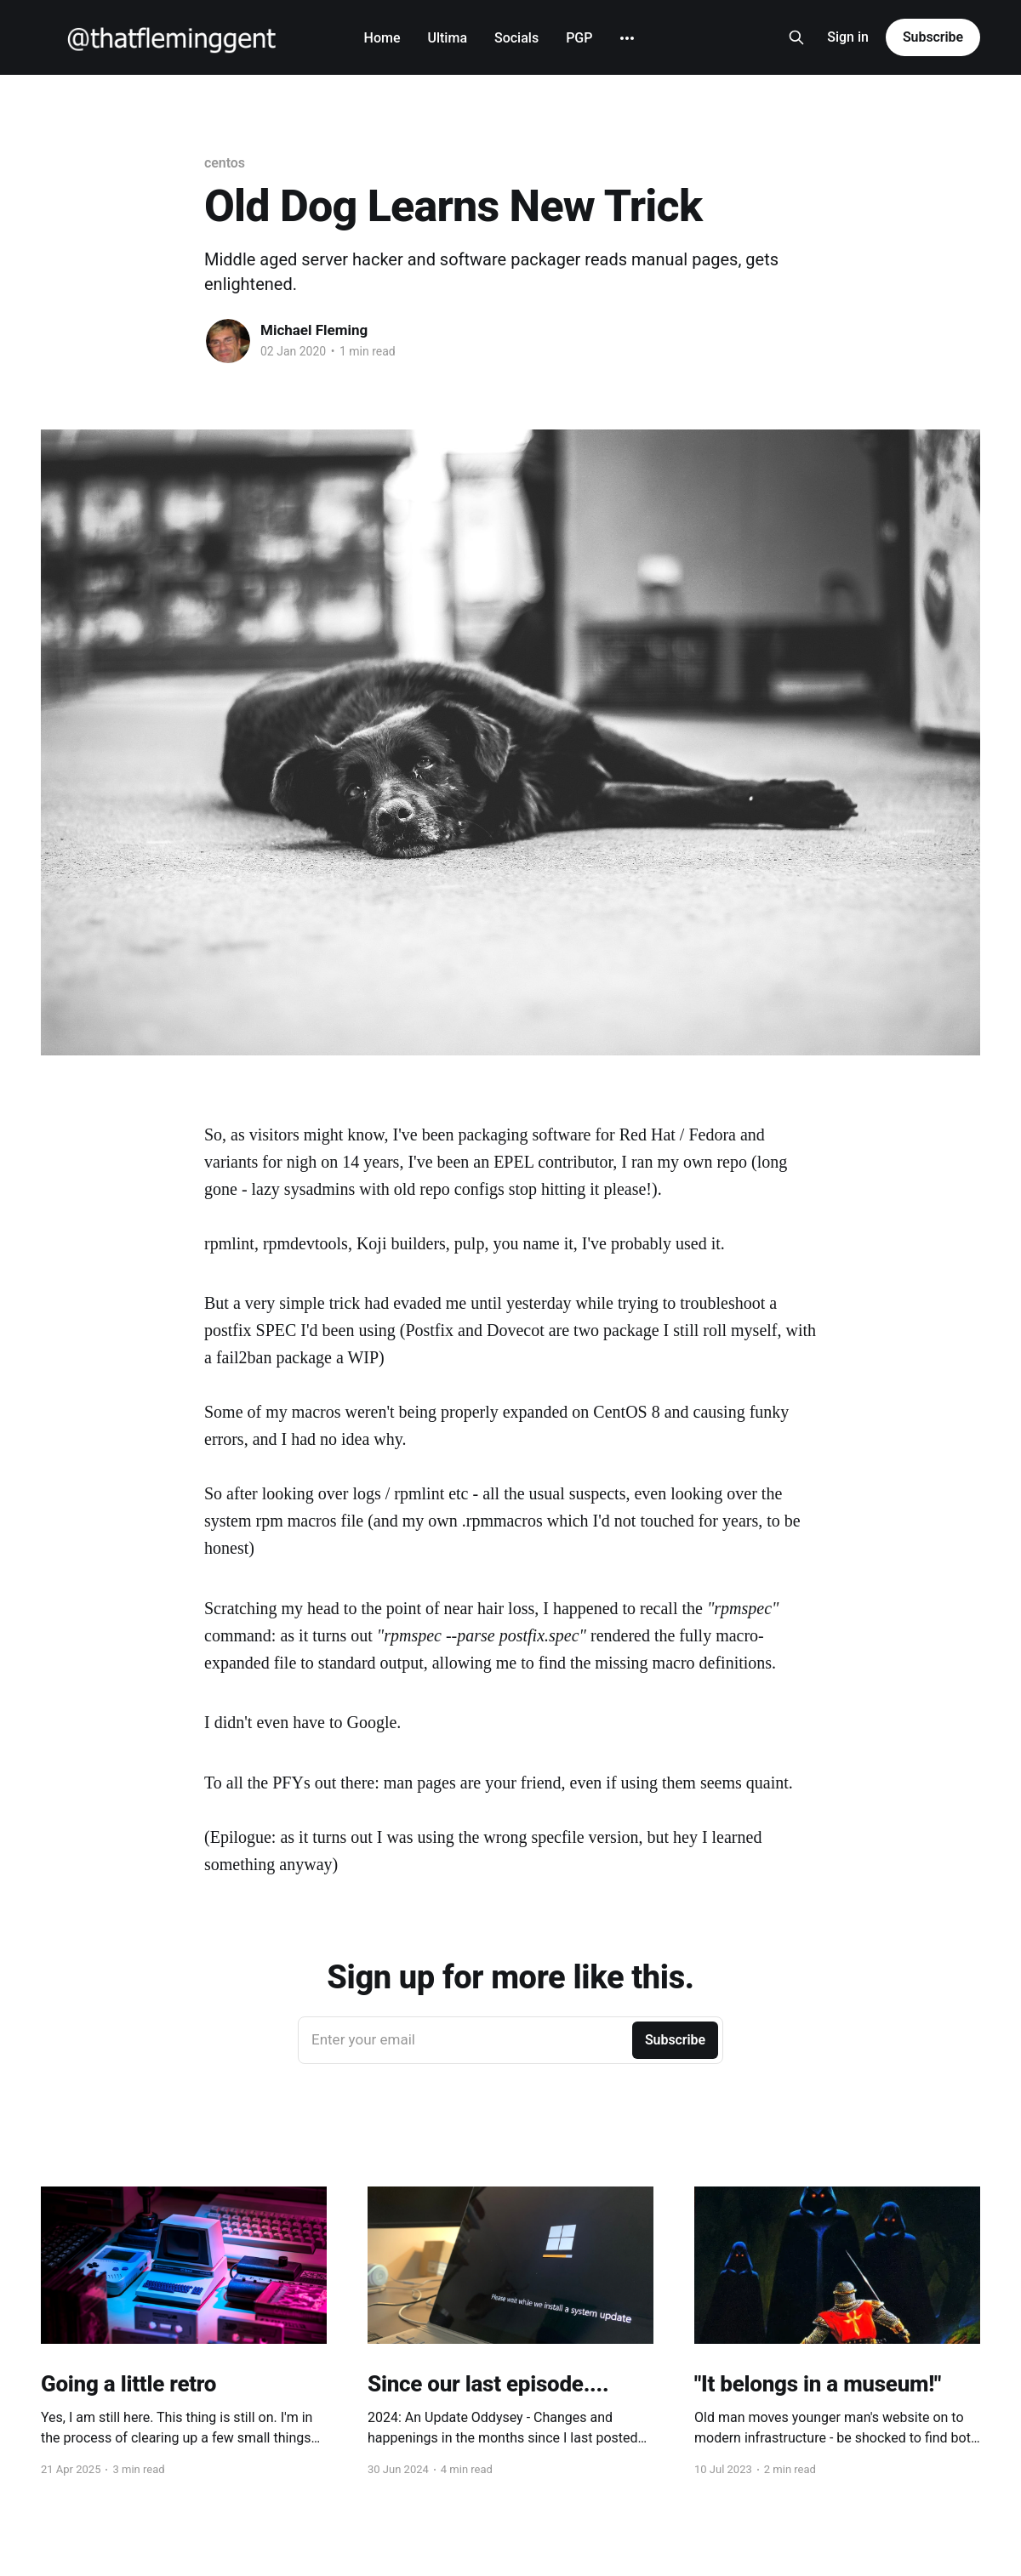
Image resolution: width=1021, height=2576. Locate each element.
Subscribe (933, 37)
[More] (627, 38)
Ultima (447, 38)
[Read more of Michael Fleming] (228, 341)
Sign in (848, 37)
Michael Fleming (314, 329)
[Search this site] (796, 37)
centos (224, 163)
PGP (579, 38)
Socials (516, 38)
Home (382, 38)
